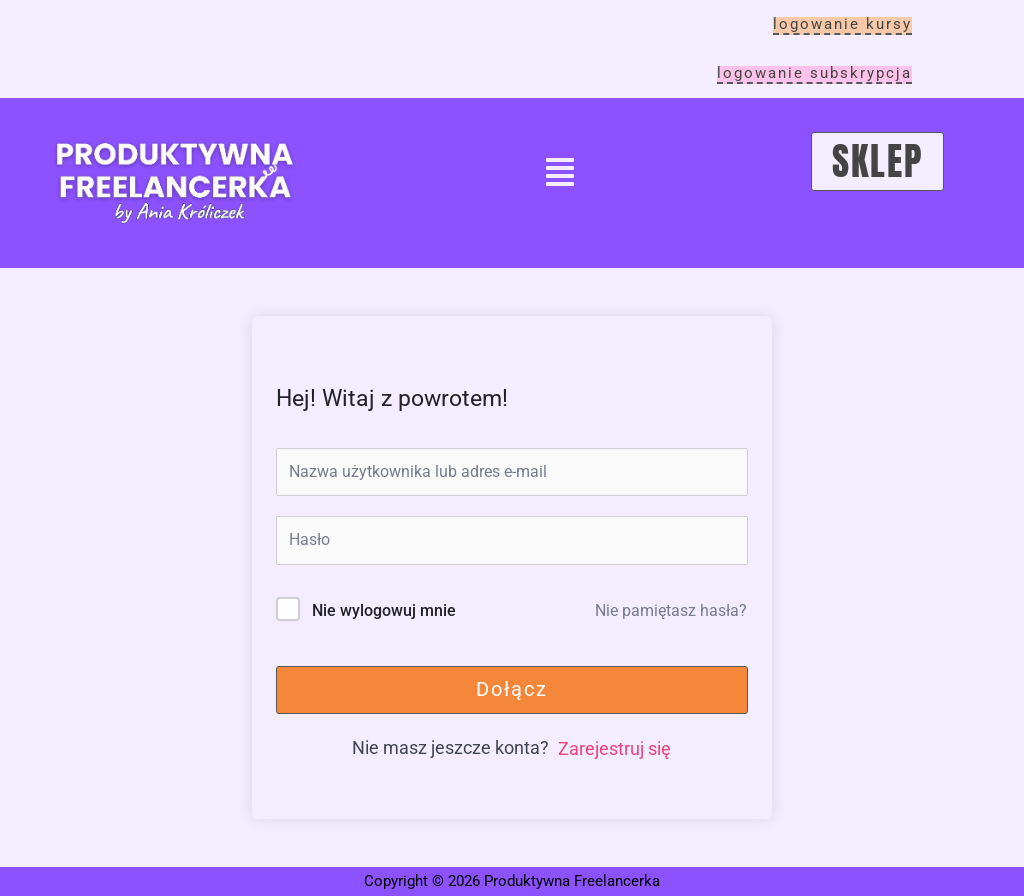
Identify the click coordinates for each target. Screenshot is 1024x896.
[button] (560, 174)
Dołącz (512, 689)
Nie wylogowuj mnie (384, 610)
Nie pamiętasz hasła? (671, 610)
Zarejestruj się (614, 748)
